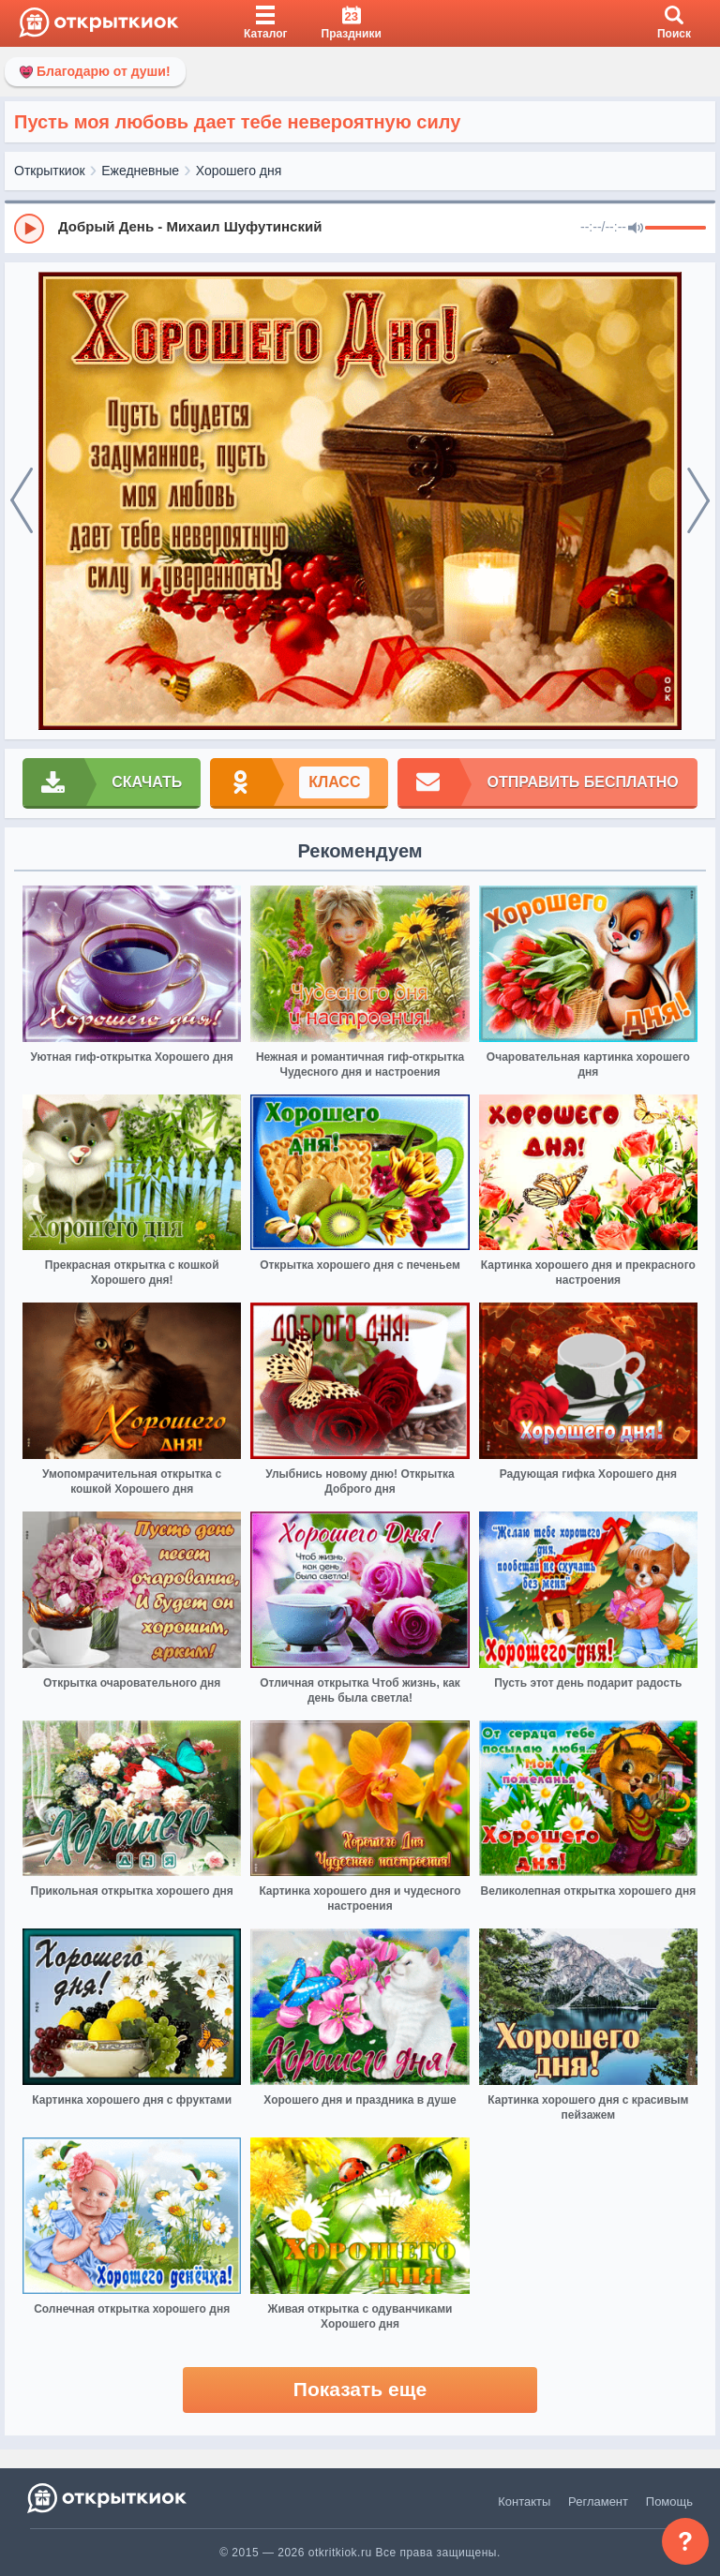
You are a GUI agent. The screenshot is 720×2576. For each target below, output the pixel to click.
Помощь (669, 2501)
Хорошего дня (239, 170)
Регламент (598, 2501)
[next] (698, 501)
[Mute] (635, 228)
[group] (360, 227)
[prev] (21, 501)
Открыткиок (49, 170)
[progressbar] (675, 228)
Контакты (524, 2501)
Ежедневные (140, 170)
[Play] (29, 229)
